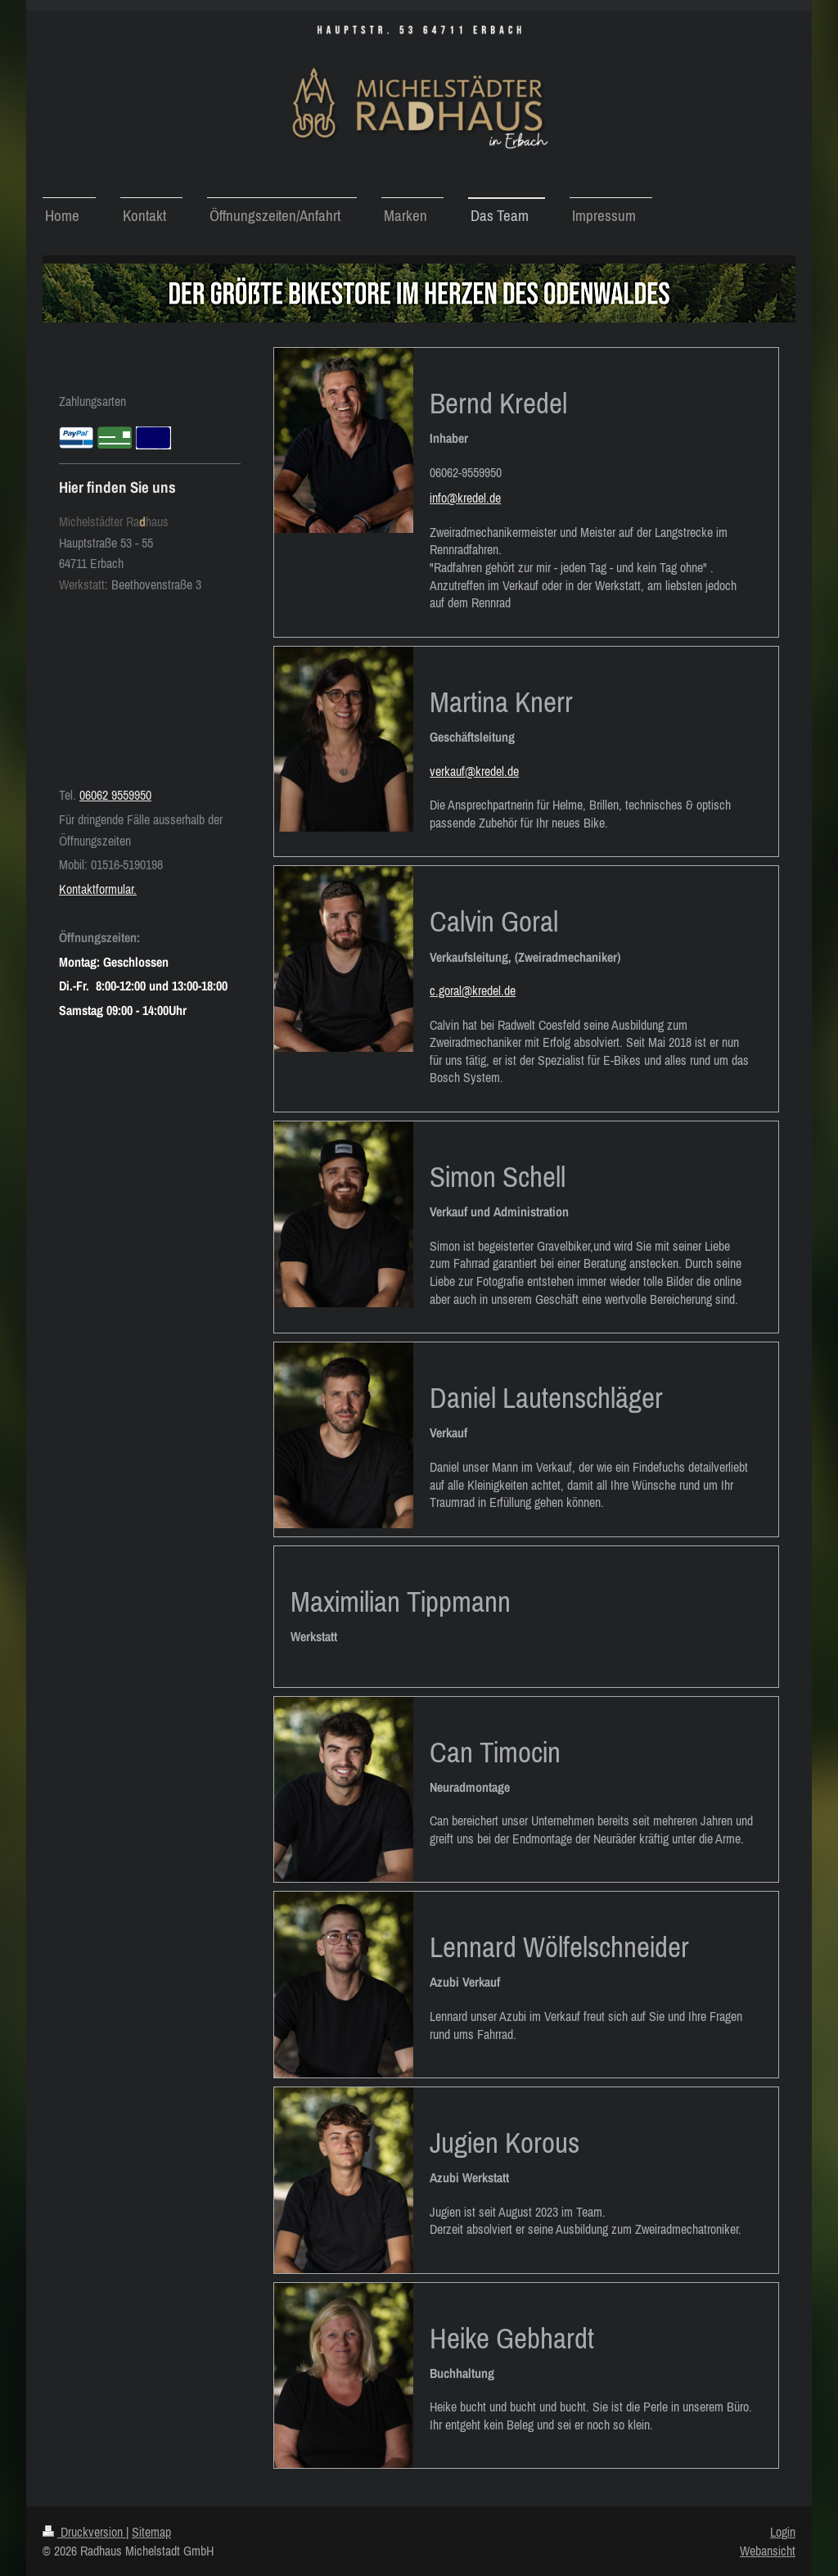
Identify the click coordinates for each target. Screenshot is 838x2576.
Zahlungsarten (92, 401)
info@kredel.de (465, 497)
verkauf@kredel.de (474, 771)
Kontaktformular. (98, 889)
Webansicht (767, 2550)
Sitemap (151, 2531)
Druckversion (84, 2531)
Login (782, 2531)
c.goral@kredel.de (473, 990)
